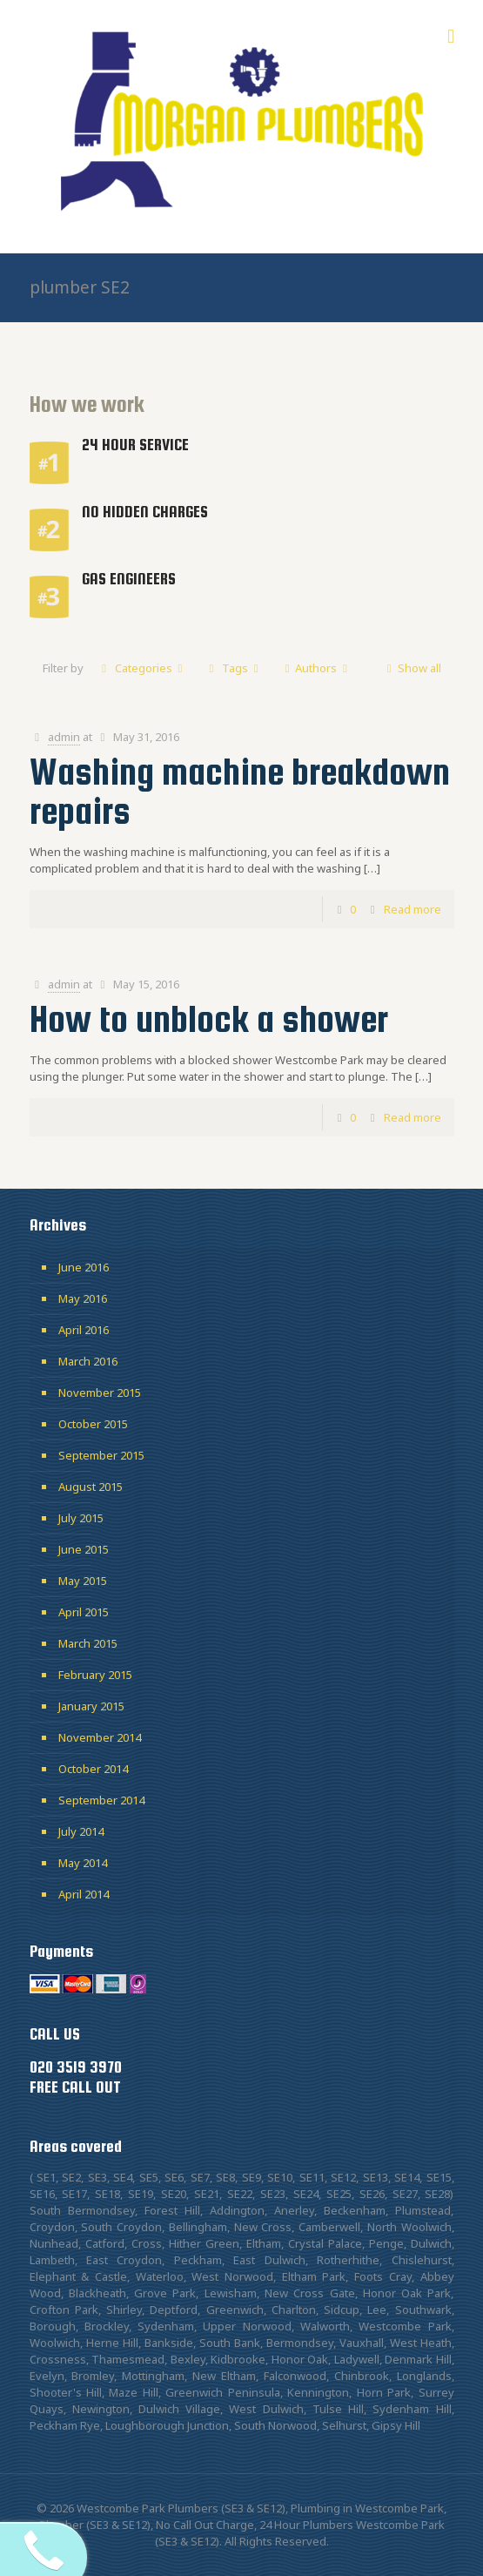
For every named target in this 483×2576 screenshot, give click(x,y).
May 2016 (82, 1298)
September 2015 (101, 1455)
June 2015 (83, 1549)
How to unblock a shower (209, 1019)
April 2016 (83, 1330)
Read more (412, 909)
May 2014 (82, 1863)
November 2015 (99, 1392)
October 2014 (93, 1769)
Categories (142, 668)
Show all (410, 668)
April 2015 (83, 1612)
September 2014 (101, 1800)
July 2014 (81, 1831)
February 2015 (95, 1674)
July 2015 (81, 1518)
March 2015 (87, 1643)
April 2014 (83, 1894)
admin (64, 737)
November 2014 (99, 1737)
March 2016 (87, 1361)
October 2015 (93, 1424)
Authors (315, 668)
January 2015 (91, 1706)
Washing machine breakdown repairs (240, 791)
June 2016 (83, 1267)
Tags (234, 668)
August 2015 (90, 1486)
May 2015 (82, 1580)
